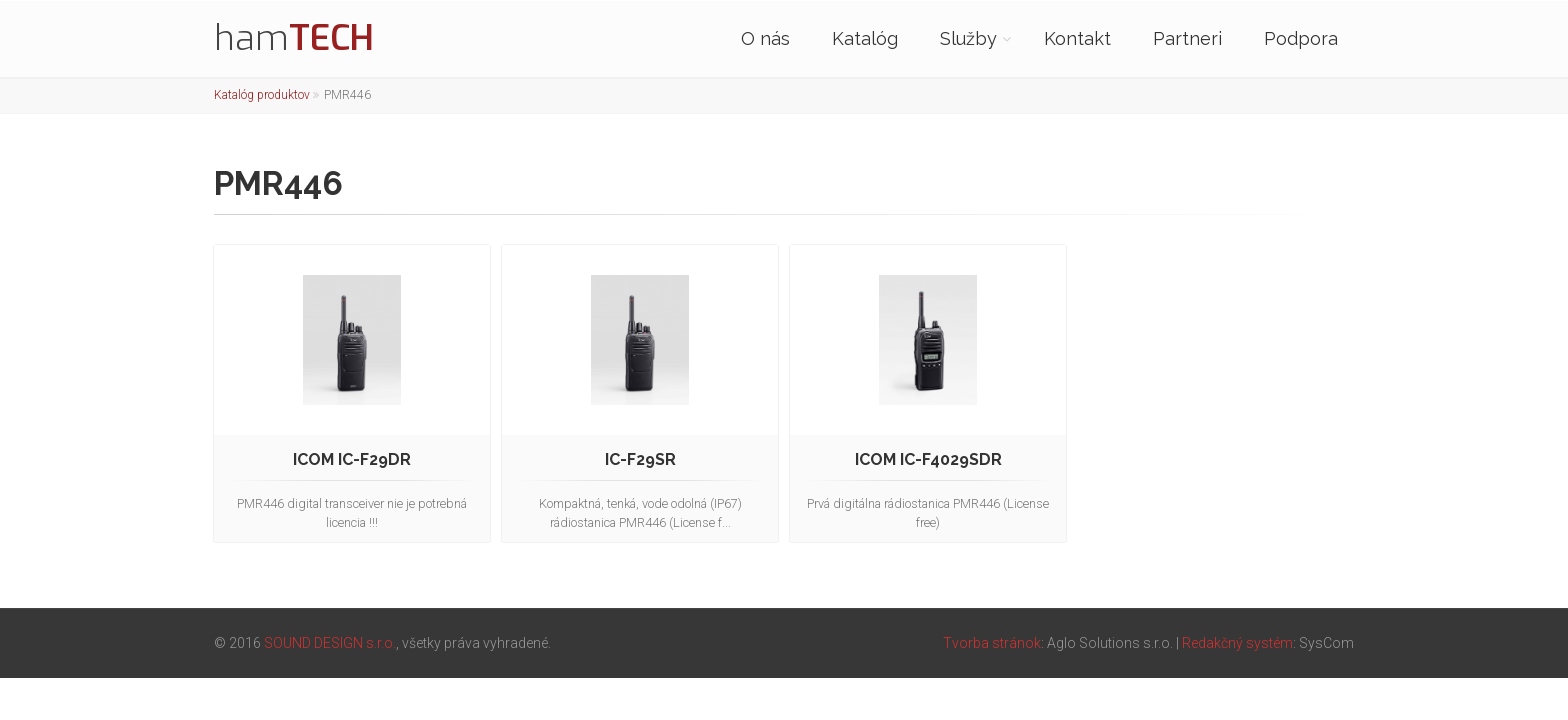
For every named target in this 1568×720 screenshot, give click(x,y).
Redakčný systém (1237, 643)
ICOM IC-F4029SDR (928, 459)
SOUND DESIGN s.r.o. (330, 643)
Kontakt (1077, 38)
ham (294, 38)
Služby (968, 38)
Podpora (1301, 38)
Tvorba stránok (992, 643)
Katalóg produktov (262, 95)
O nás (765, 38)
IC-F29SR (640, 459)
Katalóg (865, 38)
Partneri (1187, 38)
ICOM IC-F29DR (352, 459)
